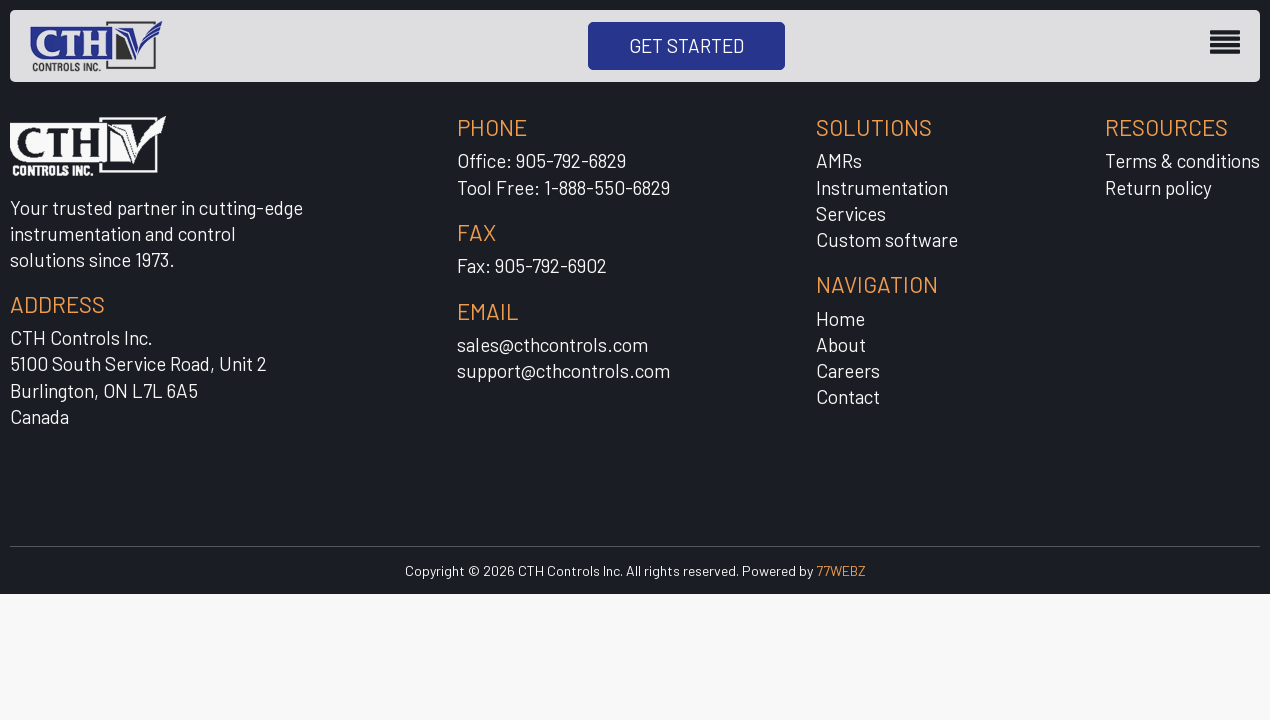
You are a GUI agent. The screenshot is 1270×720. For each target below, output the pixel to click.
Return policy (1158, 187)
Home (840, 318)
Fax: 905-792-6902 (532, 265)
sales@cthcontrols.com (552, 344)
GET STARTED (686, 45)
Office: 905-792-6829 (541, 160)
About (841, 344)
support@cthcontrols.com (563, 370)
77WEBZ (841, 570)
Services (851, 213)
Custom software (887, 239)
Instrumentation (882, 187)
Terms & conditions (1182, 160)
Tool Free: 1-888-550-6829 (563, 187)
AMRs (839, 160)
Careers (848, 370)
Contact (848, 396)
